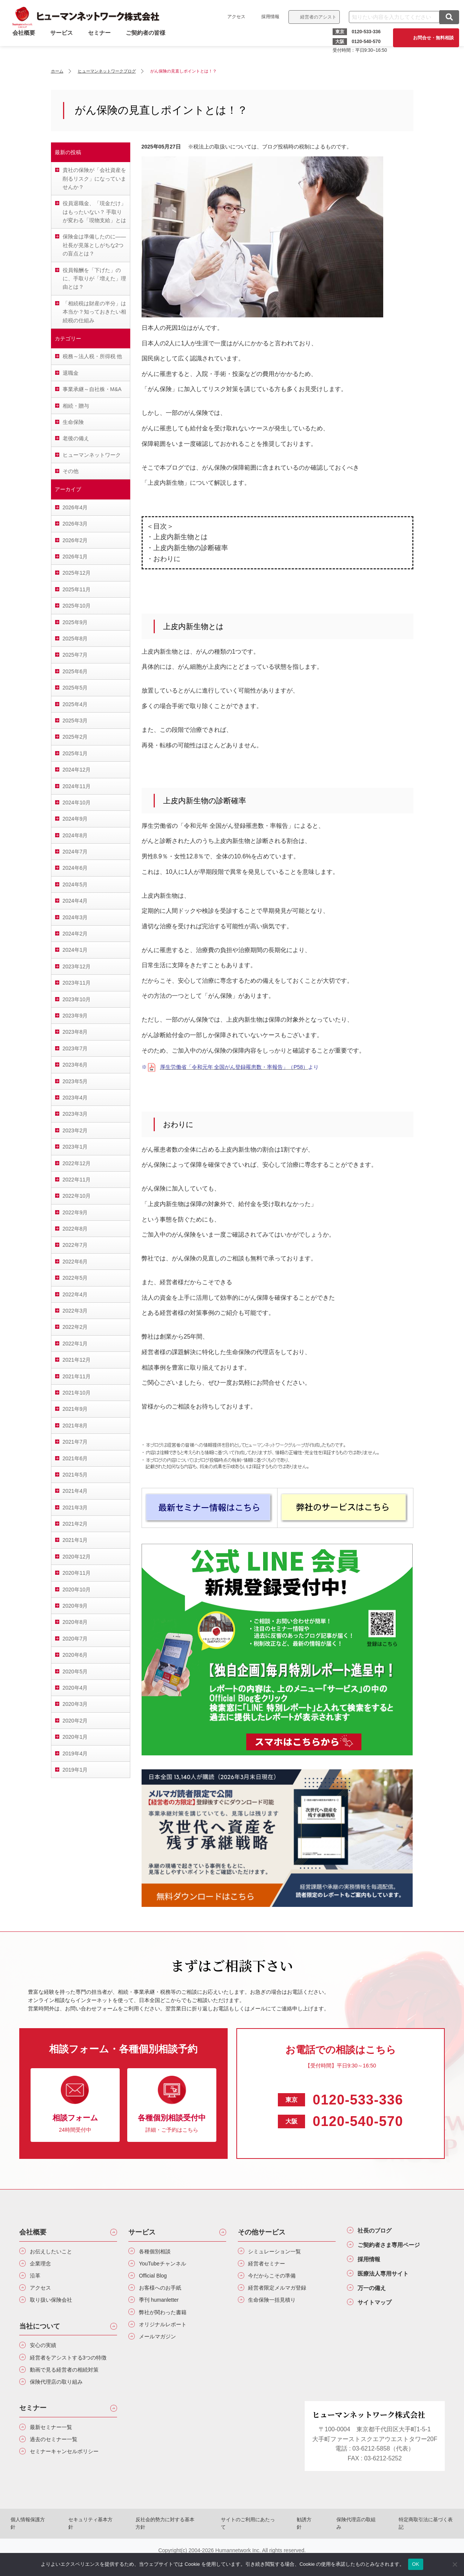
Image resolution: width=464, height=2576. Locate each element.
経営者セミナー (270, 2265)
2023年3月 (75, 1114)
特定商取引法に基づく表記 (406, 2542)
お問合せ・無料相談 (430, 37)
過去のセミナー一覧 (58, 2462)
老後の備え (76, 438)
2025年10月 (77, 606)
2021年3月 (75, 1507)
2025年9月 (75, 622)
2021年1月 (75, 1540)
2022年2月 (75, 1327)
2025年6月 (75, 671)
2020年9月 (75, 1606)
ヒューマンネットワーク (92, 455)
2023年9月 (75, 1016)
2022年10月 (77, 1196)
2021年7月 (75, 1442)
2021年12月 (77, 1360)
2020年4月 (75, 1688)
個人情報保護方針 (49, 2542)
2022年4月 (75, 1294)
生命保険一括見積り (276, 2305)
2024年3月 (75, 917)
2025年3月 (75, 720)
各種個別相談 (158, 2252)
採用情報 (268, 16)
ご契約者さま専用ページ (395, 2247)
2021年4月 (75, 1491)
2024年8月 (75, 835)
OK (415, 2564)
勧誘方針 (299, 2542)
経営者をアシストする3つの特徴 (72, 2371)
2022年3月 (75, 1311)
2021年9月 (75, 1409)
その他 (71, 471)
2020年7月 (75, 1639)
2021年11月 (77, 1376)
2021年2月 (75, 1524)
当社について (39, 2332)
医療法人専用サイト (388, 2280)
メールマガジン (161, 2346)
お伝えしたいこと (55, 2252)
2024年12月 (77, 770)
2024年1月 (75, 950)
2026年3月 (75, 524)
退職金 (71, 373)
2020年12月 (77, 1557)
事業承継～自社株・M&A (92, 389)
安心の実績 (46, 2352)
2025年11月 (77, 589)
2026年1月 (75, 557)
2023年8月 (75, 1032)
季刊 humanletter (162, 2305)
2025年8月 (75, 638)
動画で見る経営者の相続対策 (70, 2389)
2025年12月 (77, 573)
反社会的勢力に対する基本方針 (174, 2542)
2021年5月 (75, 1475)
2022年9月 (75, 1212)
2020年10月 (77, 1589)
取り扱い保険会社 (55, 2305)
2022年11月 (77, 1180)
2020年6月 (75, 1655)
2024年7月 (75, 852)
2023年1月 (75, 1147)
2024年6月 (75, 868)
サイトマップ (378, 2312)
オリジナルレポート (167, 2332)
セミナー (102, 42)
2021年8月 (75, 1426)
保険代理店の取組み (344, 2542)
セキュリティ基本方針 (104, 2542)
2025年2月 (75, 737)
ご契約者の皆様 (148, 42)
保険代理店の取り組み (61, 2402)
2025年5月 (75, 688)
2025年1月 (75, 753)
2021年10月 (77, 1393)
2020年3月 (75, 1704)
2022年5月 (75, 1278)
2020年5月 (75, 1671)
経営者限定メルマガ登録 (282, 2292)
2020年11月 (77, 1573)
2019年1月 (75, 1770)
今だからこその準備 (276, 2279)
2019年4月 (75, 1753)
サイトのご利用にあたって (248, 2542)
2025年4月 (75, 704)
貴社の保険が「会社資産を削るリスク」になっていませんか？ (94, 178)
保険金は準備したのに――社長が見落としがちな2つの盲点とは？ (94, 245)
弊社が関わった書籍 (167, 2319)
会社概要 (32, 2232)
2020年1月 (75, 1737)
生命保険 (73, 422)
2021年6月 (75, 1458)
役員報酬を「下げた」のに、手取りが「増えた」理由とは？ (94, 278)
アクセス (234, 16)
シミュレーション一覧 (279, 2252)
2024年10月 (77, 802)
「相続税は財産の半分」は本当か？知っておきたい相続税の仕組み (94, 311)
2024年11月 (77, 786)
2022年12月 (77, 1163)
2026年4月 (75, 507)
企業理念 (43, 2265)
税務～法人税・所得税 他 (92, 356)
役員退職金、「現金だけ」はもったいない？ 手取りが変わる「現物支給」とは (94, 211)
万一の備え (375, 2296)
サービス (64, 42)
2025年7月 (75, 655)
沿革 (37, 2279)
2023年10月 (77, 999)
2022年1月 (75, 1344)
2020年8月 (75, 1622)
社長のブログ (378, 2231)
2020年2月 (75, 1721)
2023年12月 (77, 966)
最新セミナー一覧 (55, 2449)
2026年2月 (75, 540)
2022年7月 (75, 1245)
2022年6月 (75, 1262)
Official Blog (156, 2279)
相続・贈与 (76, 406)
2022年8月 (75, 1229)
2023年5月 (75, 1081)
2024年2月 (75, 934)
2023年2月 (75, 1130)
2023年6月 (75, 1065)
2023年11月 (77, 983)
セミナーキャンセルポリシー (70, 2475)
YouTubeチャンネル (167, 2265)
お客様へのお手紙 (164, 2292)
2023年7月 (75, 1048)
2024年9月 (75, 819)
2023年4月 (75, 1098)
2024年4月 (75, 901)
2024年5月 (75, 884)
